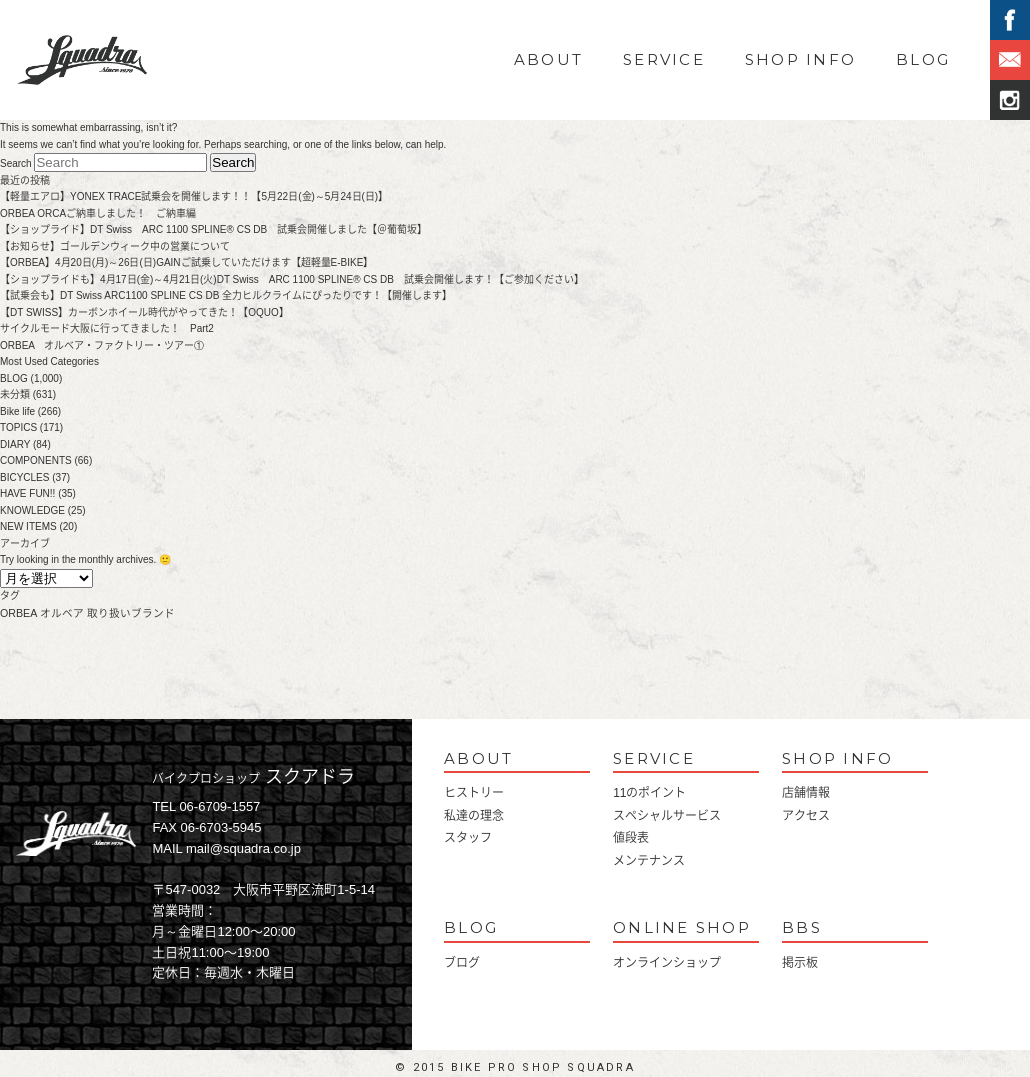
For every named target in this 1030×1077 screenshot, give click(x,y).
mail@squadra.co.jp (243, 848)
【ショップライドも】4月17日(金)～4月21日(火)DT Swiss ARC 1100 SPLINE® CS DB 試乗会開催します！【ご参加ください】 (292, 279)
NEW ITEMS (28, 526)
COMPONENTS (36, 460)
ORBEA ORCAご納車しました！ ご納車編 (98, 213)
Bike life (17, 411)
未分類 (15, 394)
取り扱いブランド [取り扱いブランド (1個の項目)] (131, 613)
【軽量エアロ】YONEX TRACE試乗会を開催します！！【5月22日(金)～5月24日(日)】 (194, 196)
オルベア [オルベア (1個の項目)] (62, 613)
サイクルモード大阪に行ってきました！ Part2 (107, 328)
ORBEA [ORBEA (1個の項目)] (18, 613)
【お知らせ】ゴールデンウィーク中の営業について (120, 246)
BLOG (923, 59)
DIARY (15, 444)
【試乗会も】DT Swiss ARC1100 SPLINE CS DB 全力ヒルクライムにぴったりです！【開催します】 (226, 295)
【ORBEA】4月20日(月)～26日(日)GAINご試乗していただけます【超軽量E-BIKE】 (186, 262)
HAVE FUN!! (27, 493)
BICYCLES (24, 477)
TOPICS (18, 427)
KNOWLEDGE (32, 510)
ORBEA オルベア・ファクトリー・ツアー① (102, 345)
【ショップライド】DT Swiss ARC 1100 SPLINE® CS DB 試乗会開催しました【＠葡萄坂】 (213, 229)
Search (16, 163)
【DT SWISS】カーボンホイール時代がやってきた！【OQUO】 (144, 312)
